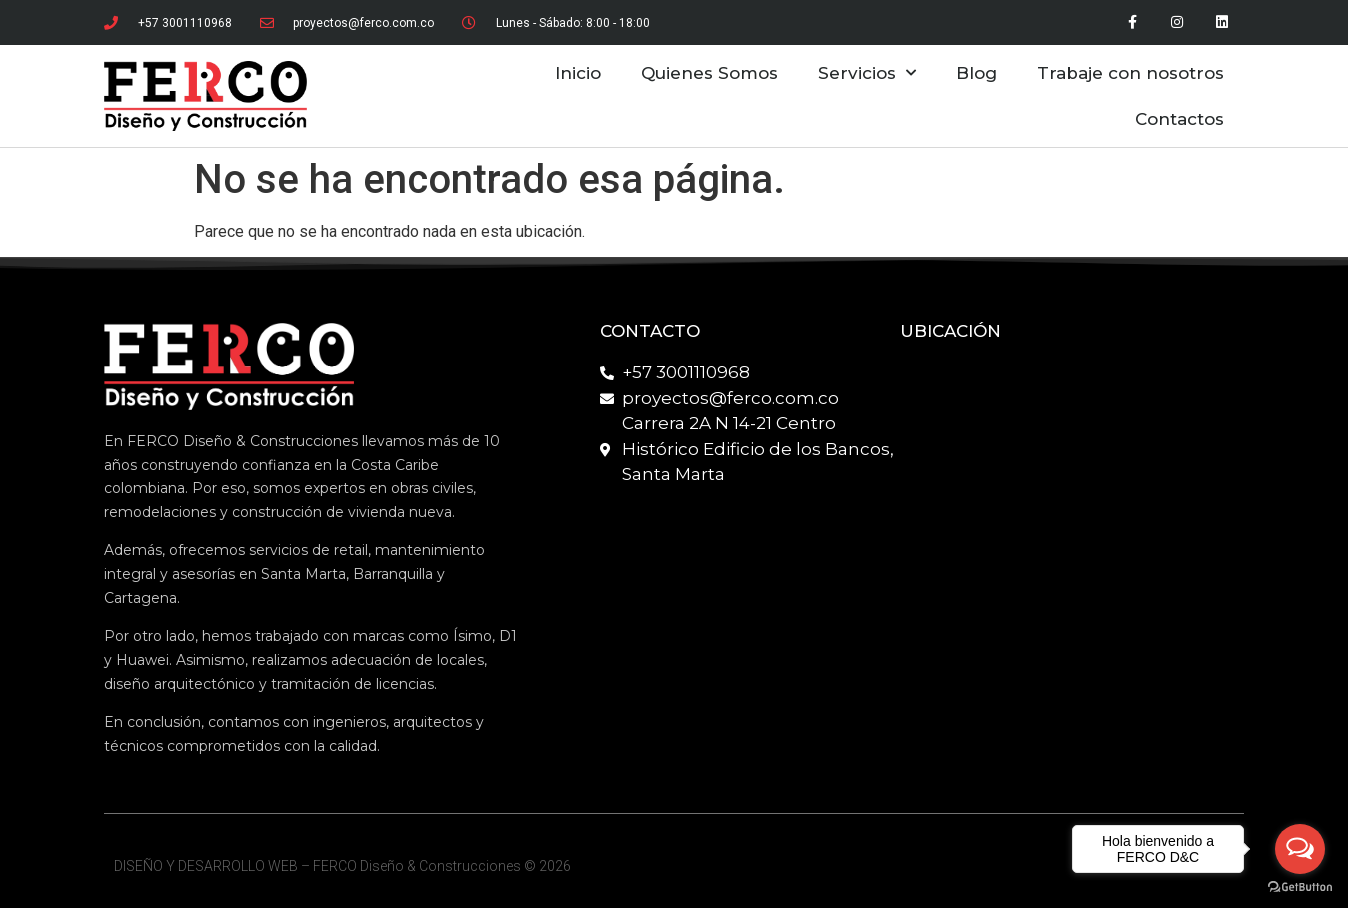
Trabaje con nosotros (1130, 73)
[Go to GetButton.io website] (1300, 887)
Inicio (578, 73)
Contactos (1179, 119)
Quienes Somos (709, 73)
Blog (976, 73)
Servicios (867, 73)
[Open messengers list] (1300, 849)
